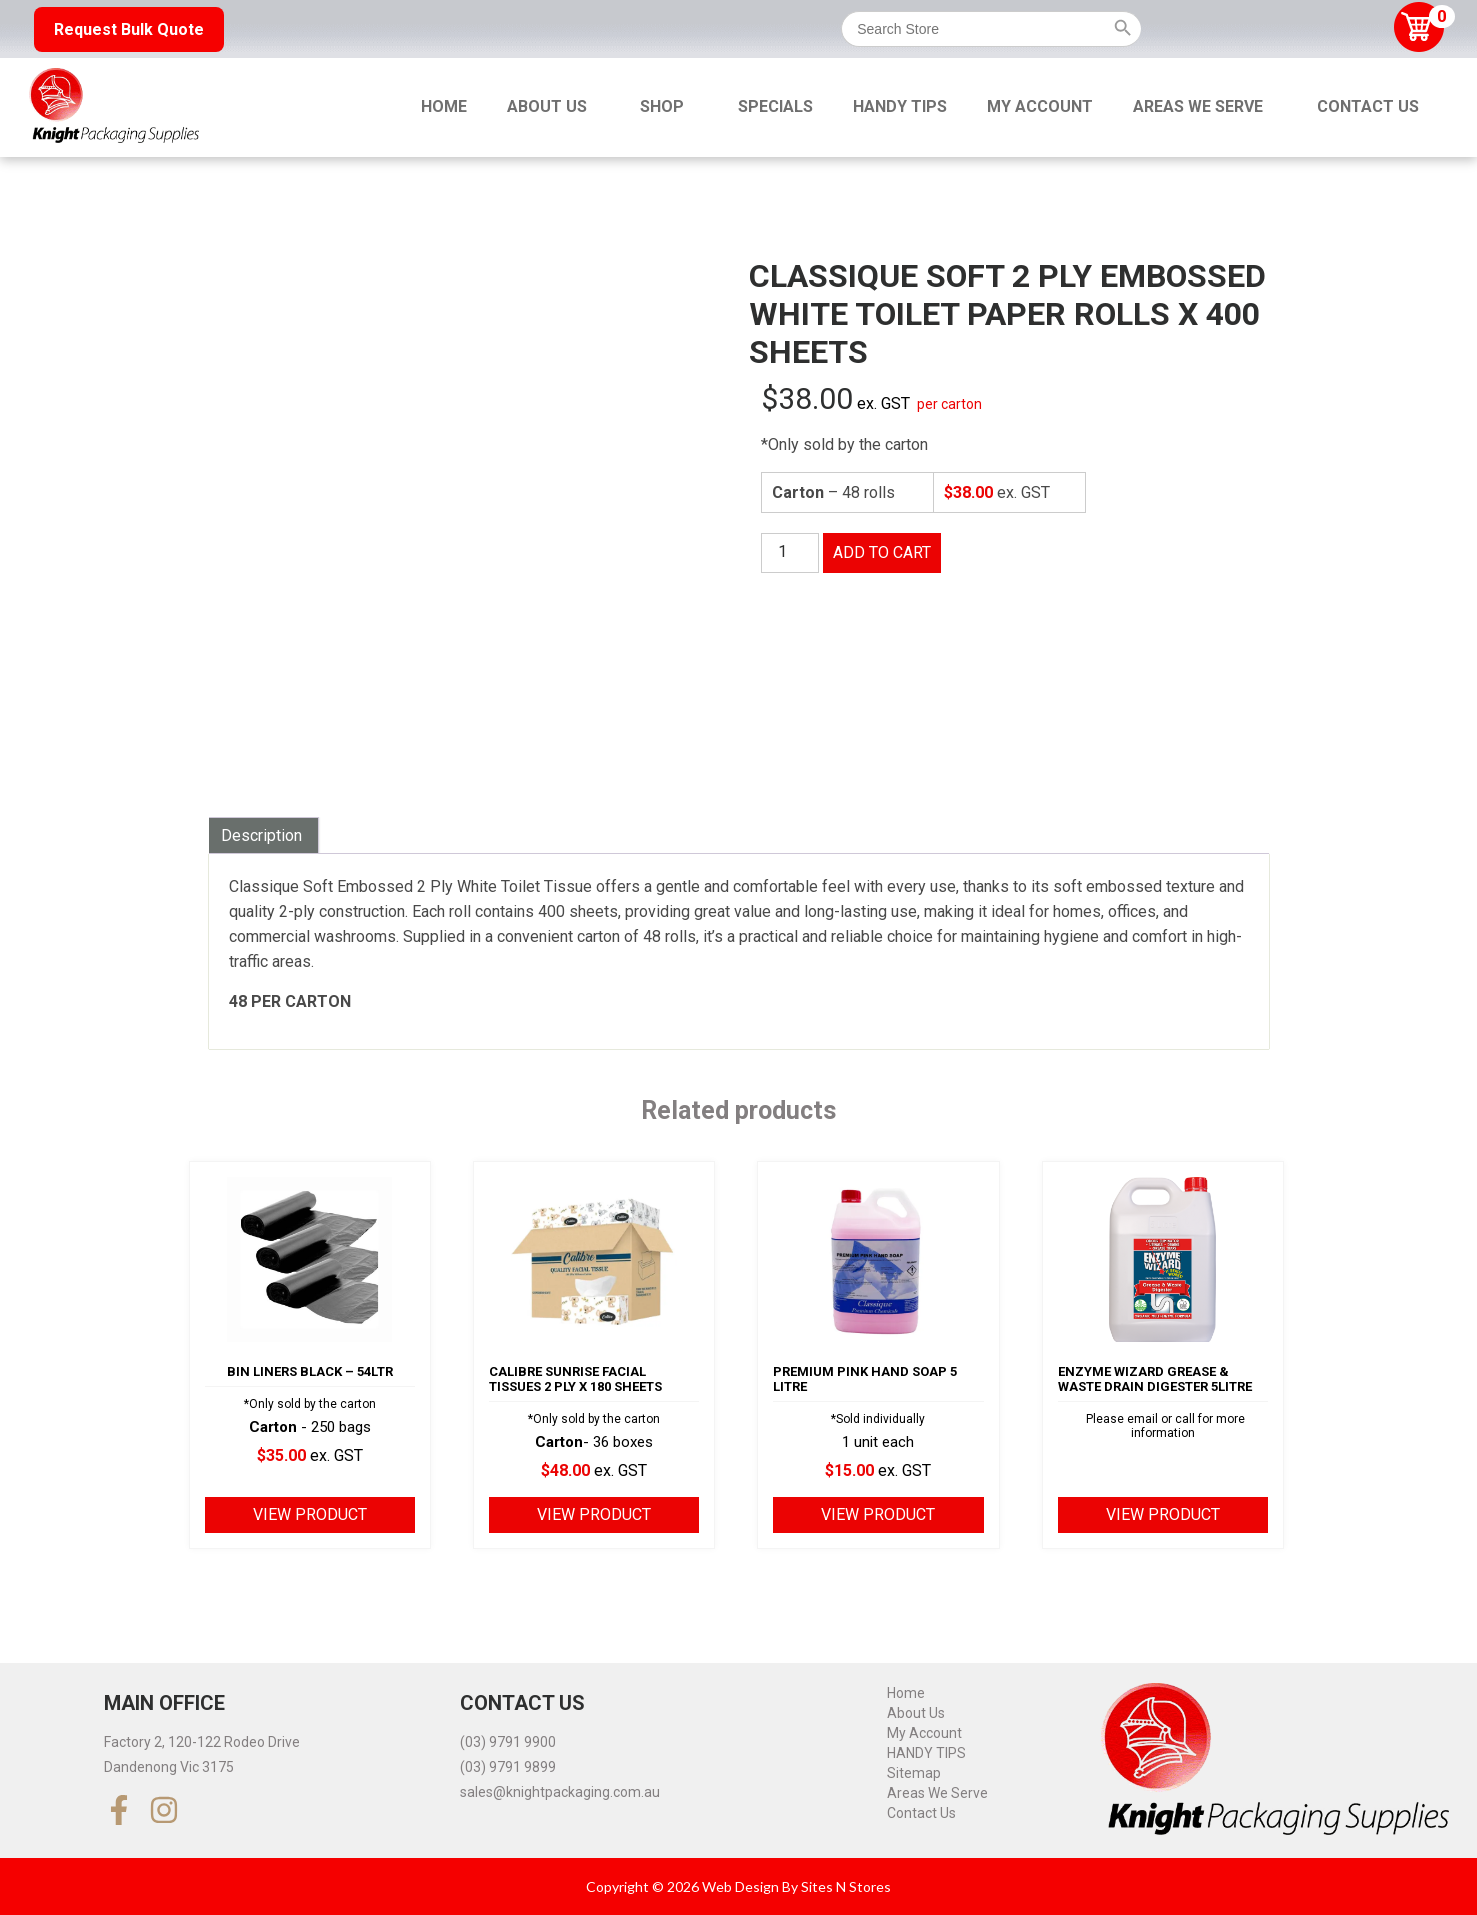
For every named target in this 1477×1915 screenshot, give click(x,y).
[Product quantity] (790, 553)
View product (310, 1514)
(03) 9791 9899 (508, 1767)
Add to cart (882, 552)
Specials (775, 106)
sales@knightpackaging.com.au (560, 1792)
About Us (547, 106)
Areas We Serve (1198, 106)
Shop (662, 106)
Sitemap (914, 1773)
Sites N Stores (846, 1886)
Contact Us (1368, 106)
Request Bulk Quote (129, 29)
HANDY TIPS (900, 106)
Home (444, 106)
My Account (1040, 106)
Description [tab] (261, 835)
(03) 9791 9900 (508, 1742)
